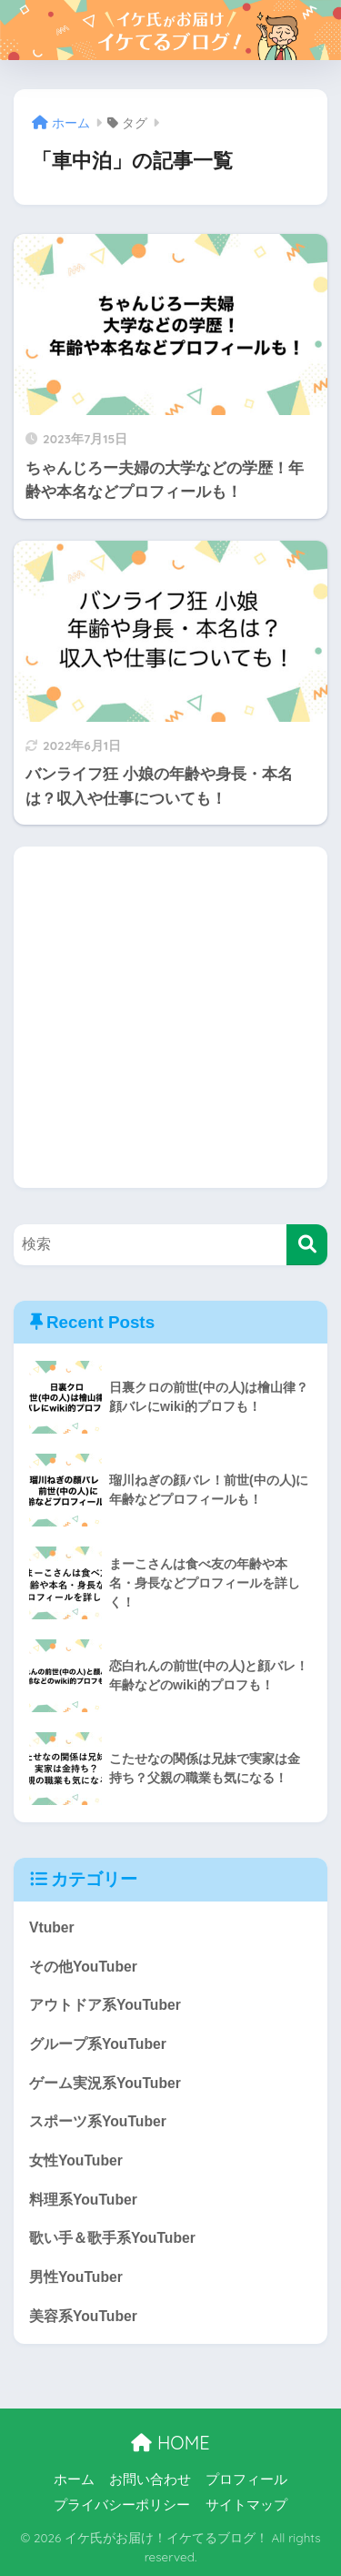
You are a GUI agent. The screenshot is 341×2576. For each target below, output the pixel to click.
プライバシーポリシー (122, 2505)
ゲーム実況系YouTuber (105, 2083)
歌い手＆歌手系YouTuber (112, 2238)
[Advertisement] (170, 1017)
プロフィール (246, 2479)
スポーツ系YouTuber (97, 2121)
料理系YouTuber (83, 2199)
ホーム (74, 2479)
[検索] (306, 1244)
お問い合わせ (150, 2479)
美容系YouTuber (83, 2316)
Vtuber (52, 1927)
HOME (170, 2442)
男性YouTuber (76, 2277)
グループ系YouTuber (97, 2044)
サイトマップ (246, 2505)
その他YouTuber (83, 1966)
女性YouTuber (76, 2160)
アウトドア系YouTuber (105, 2005)
